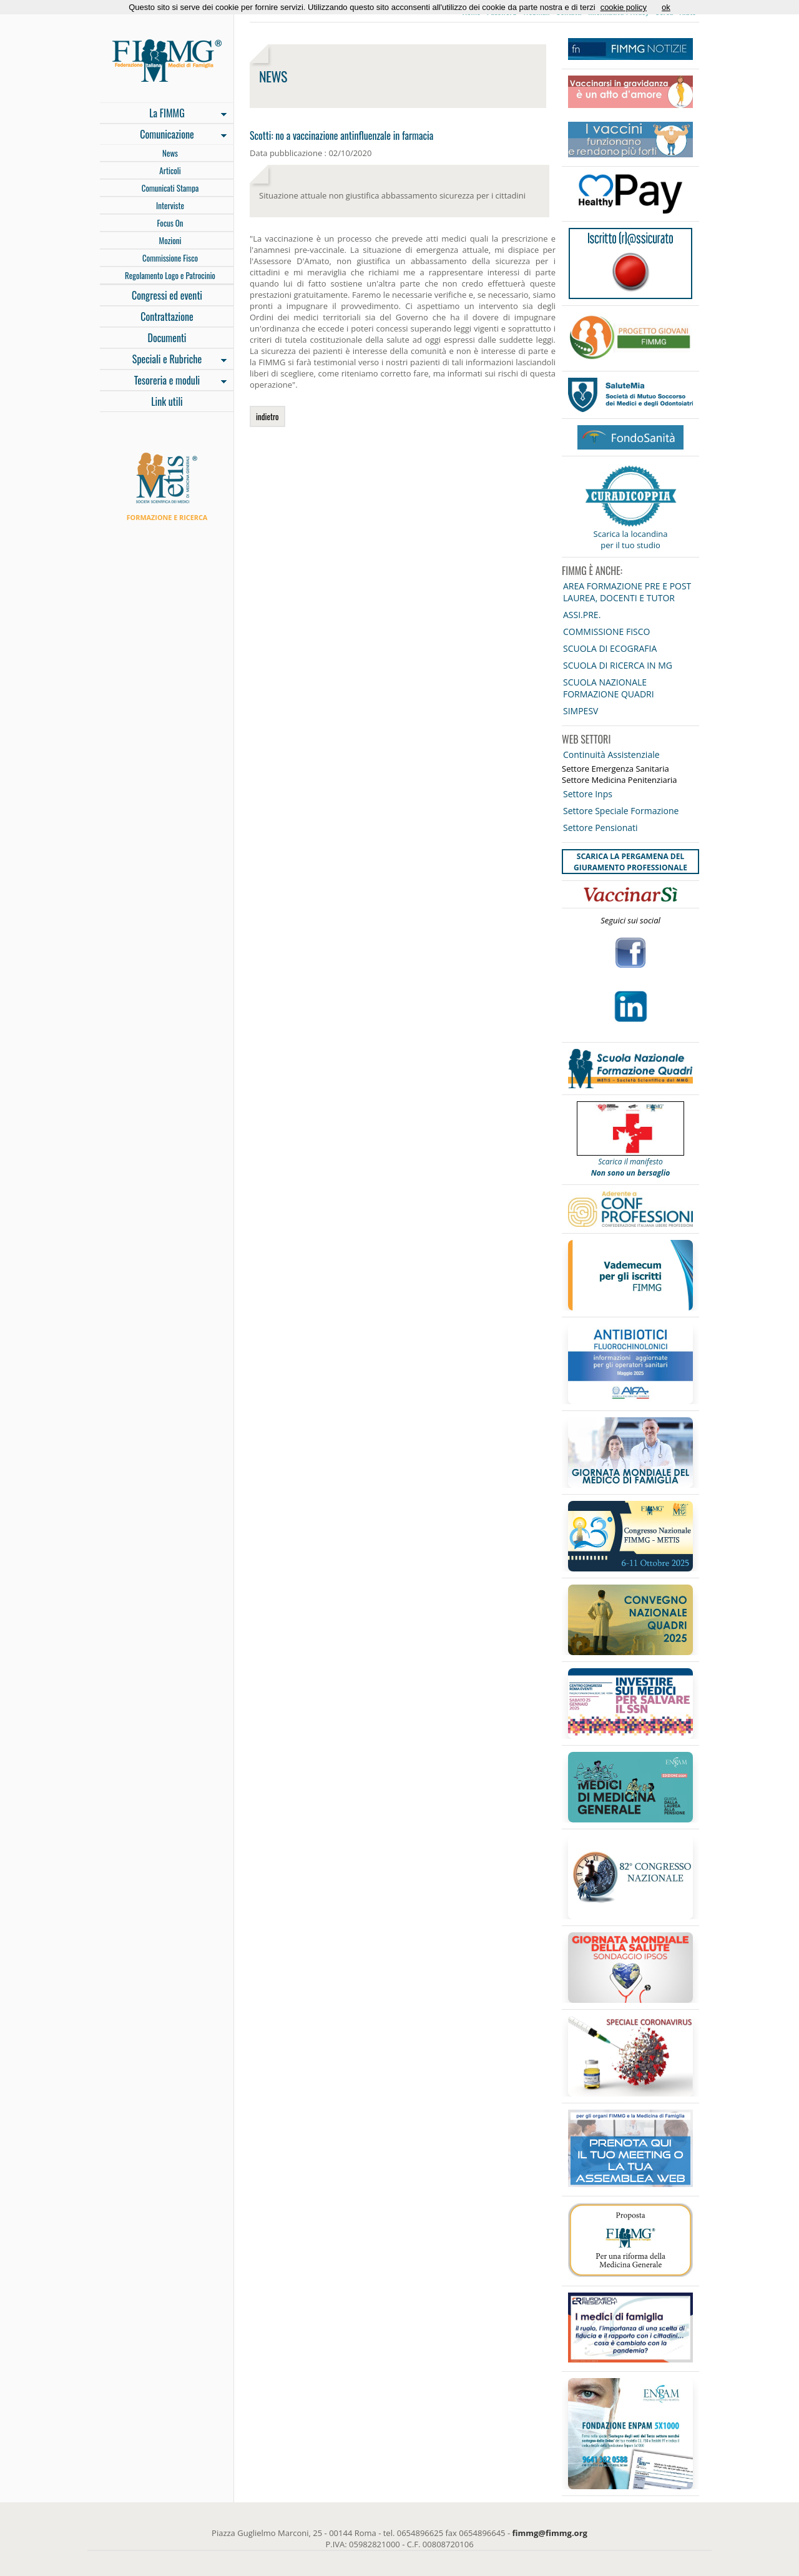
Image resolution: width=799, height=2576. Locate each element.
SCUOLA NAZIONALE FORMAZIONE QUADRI (608, 688)
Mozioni (170, 240)
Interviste (170, 205)
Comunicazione (163, 135)
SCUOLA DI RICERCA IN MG (617, 665)
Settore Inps (587, 794)
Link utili (167, 401)
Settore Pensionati (600, 827)
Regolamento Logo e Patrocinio (170, 275)
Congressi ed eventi (167, 295)
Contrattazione (167, 316)
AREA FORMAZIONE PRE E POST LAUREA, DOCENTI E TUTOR (627, 592)
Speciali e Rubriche (163, 360)
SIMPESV (580, 711)
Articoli (169, 170)
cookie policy (623, 7)
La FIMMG (163, 114)
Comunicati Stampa (170, 188)
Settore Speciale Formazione (621, 811)
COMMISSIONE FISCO (606, 631)
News (170, 153)
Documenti (166, 337)
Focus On (170, 223)
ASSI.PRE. (581, 615)
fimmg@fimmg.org (549, 2533)
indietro (267, 416)
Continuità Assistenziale (611, 754)
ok (666, 7)
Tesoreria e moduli (163, 381)
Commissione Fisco (170, 258)
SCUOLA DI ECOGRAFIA (610, 648)
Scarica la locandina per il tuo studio (631, 539)
